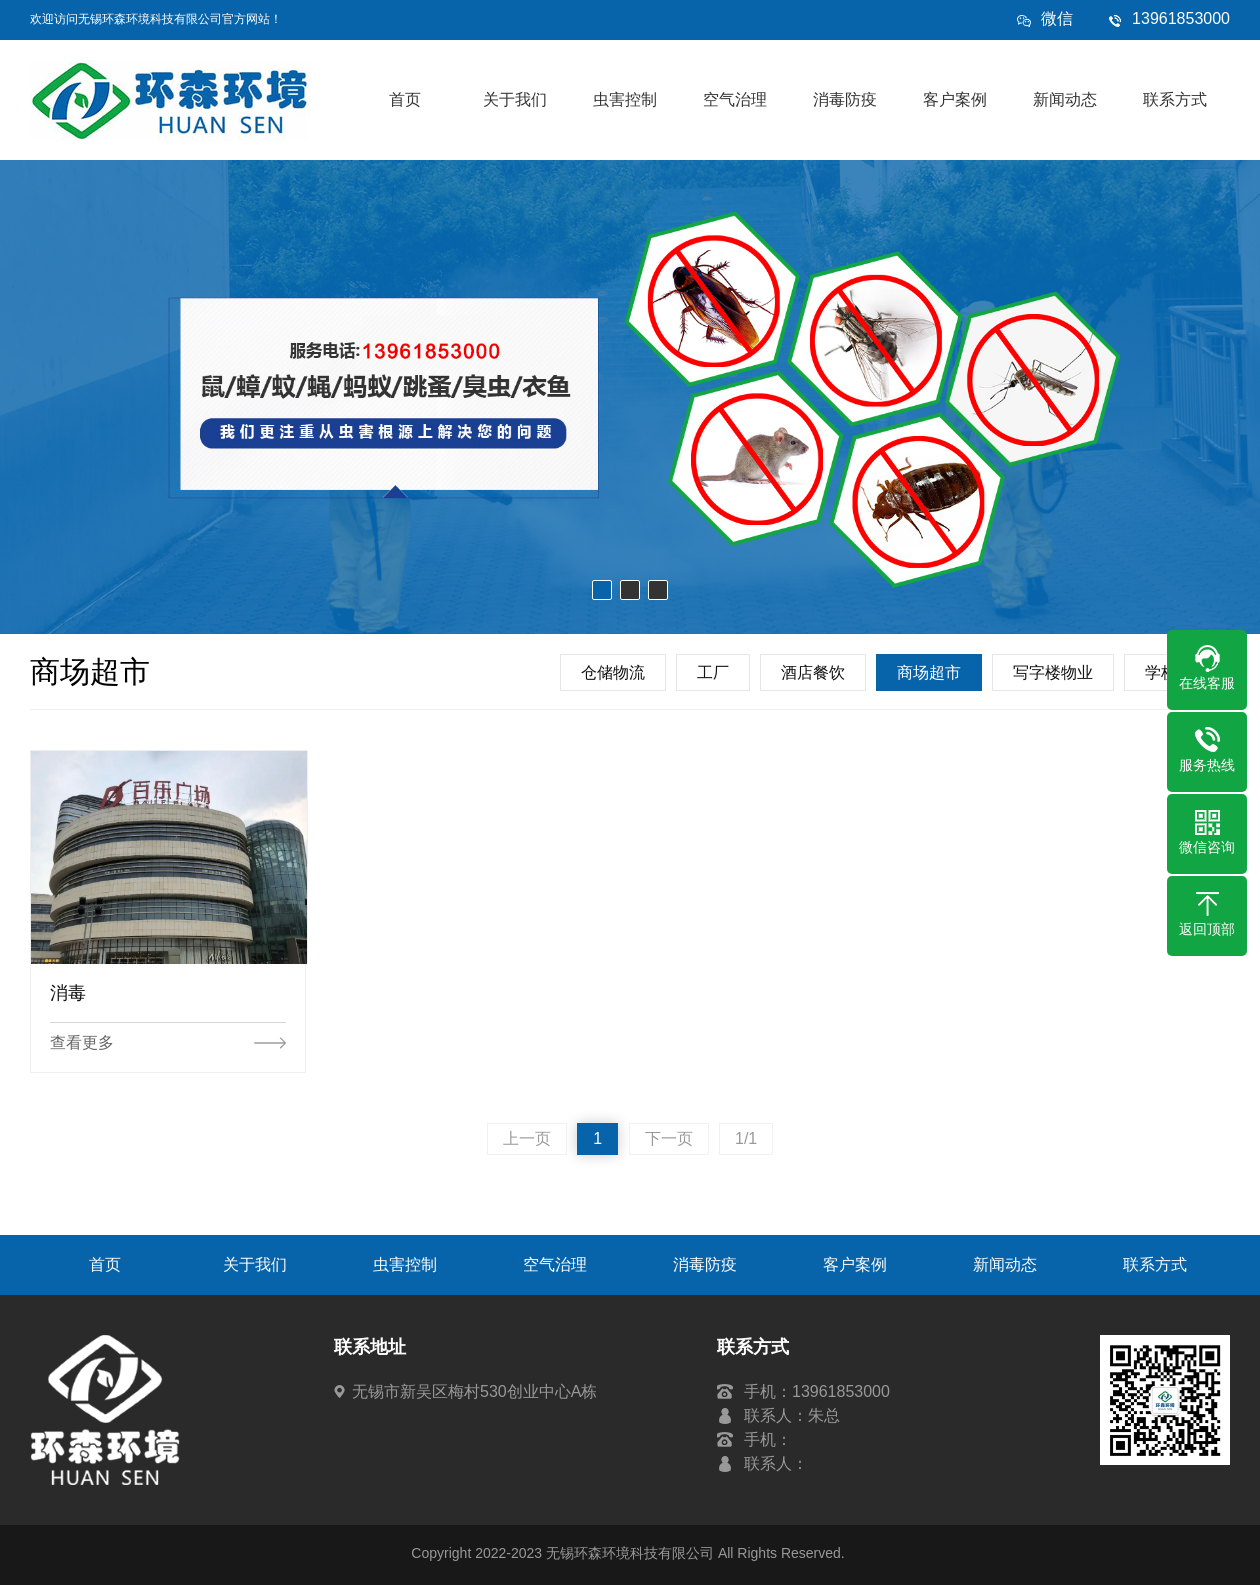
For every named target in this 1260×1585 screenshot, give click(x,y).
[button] (602, 590)
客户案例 (955, 99)
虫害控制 (625, 99)
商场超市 (929, 672)
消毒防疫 (845, 99)
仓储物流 (613, 672)
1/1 (746, 1138)
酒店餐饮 (813, 672)
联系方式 (1175, 99)
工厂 (713, 672)
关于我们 (515, 99)
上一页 (527, 1138)
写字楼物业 (1053, 672)
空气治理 (735, 99)
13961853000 (1181, 18)
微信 (1057, 24)
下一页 (669, 1138)
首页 (405, 99)
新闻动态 (1065, 99)
